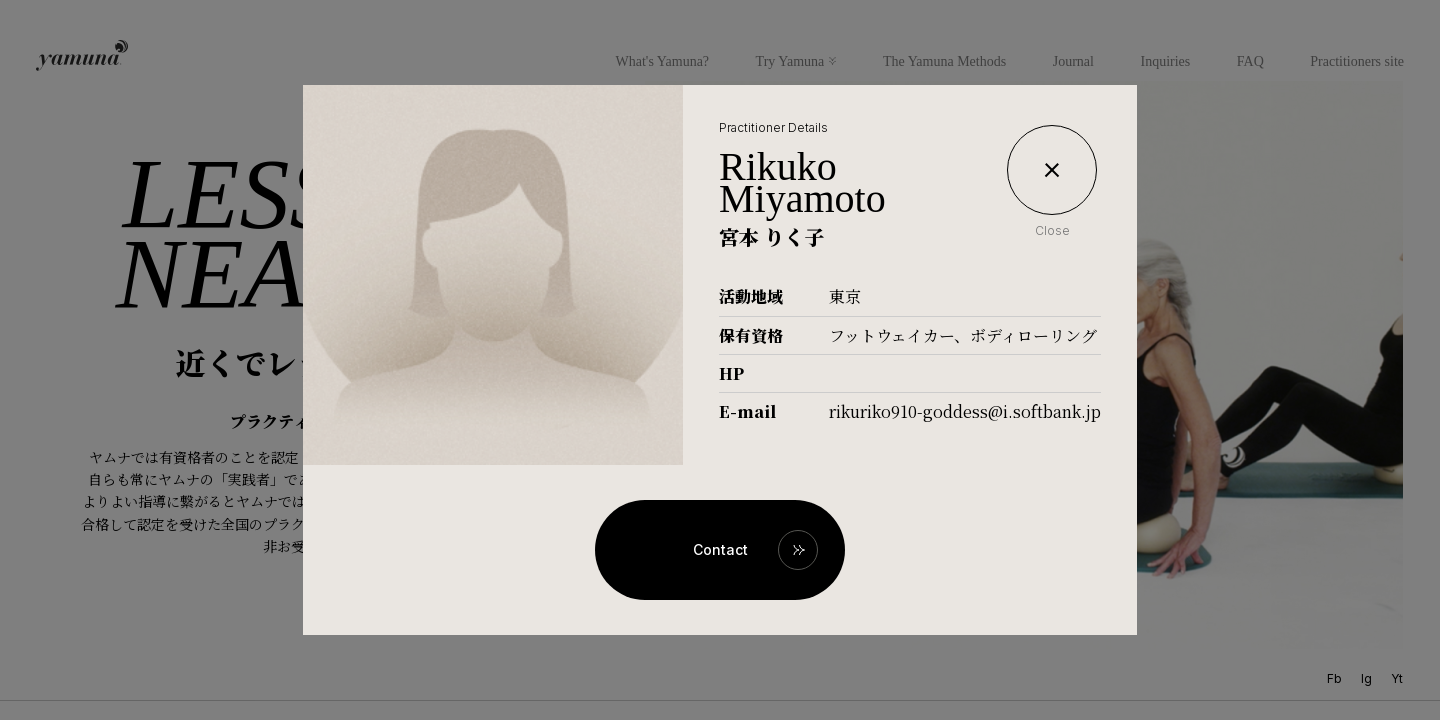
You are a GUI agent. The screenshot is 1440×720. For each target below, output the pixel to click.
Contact (720, 549)
